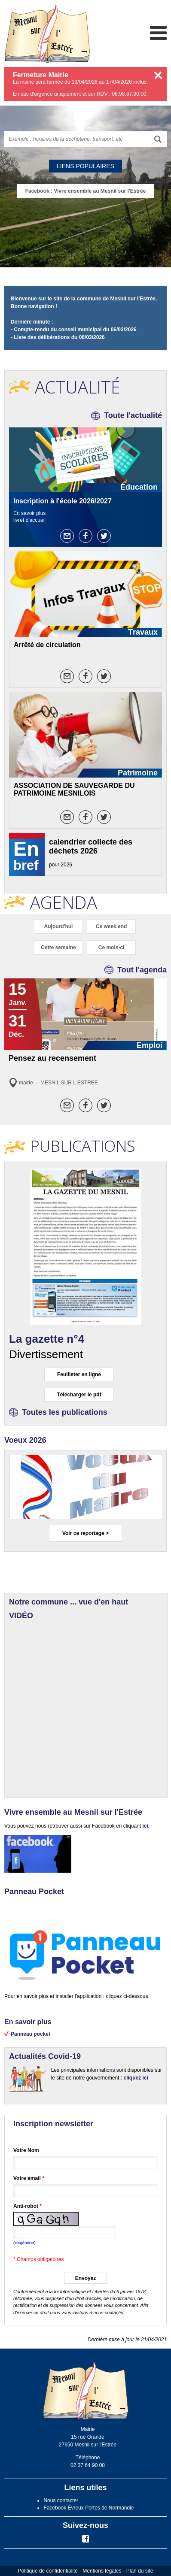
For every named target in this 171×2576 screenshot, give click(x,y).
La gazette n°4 (46, 1338)
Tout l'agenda (142, 970)
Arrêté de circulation (47, 644)
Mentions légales (101, 2571)
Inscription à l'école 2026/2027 (62, 501)
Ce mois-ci (111, 947)
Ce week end (111, 926)
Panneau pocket (30, 2034)
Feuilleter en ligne (79, 1374)
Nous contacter (60, 2500)
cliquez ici (135, 2078)
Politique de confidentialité (48, 2571)
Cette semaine (58, 947)
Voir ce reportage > (85, 1533)
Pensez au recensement (52, 1058)
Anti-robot (27, 2206)
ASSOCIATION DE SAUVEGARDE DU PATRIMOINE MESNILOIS (74, 789)
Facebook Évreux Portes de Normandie (88, 2508)
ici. (145, 1826)
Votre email (28, 2178)
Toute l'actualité (133, 415)
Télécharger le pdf (79, 1395)
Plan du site (139, 2571)
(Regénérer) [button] (24, 2242)
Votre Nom (26, 2150)
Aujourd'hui (58, 926)
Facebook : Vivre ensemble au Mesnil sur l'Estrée (85, 191)
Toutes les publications (64, 1412)
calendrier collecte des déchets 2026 (90, 846)
